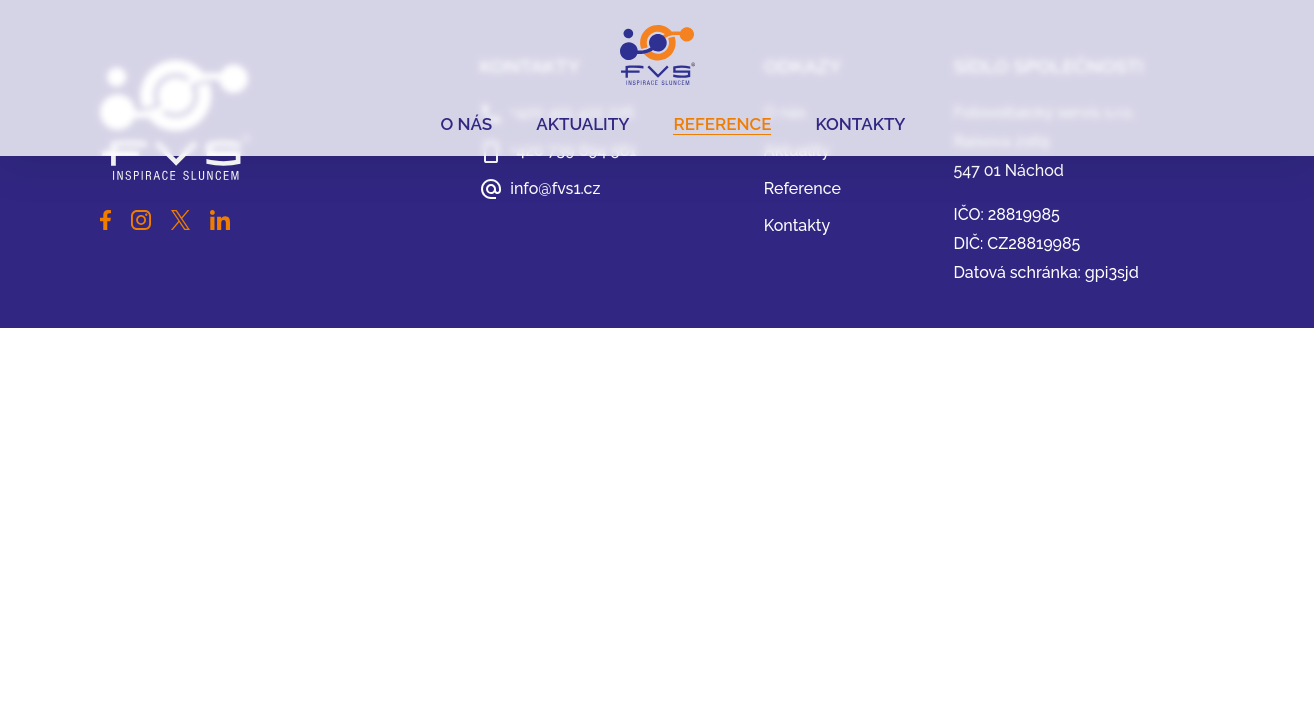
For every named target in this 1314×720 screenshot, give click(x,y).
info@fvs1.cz (555, 188)
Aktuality (582, 124)
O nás (466, 124)
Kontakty (861, 124)
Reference (722, 124)
